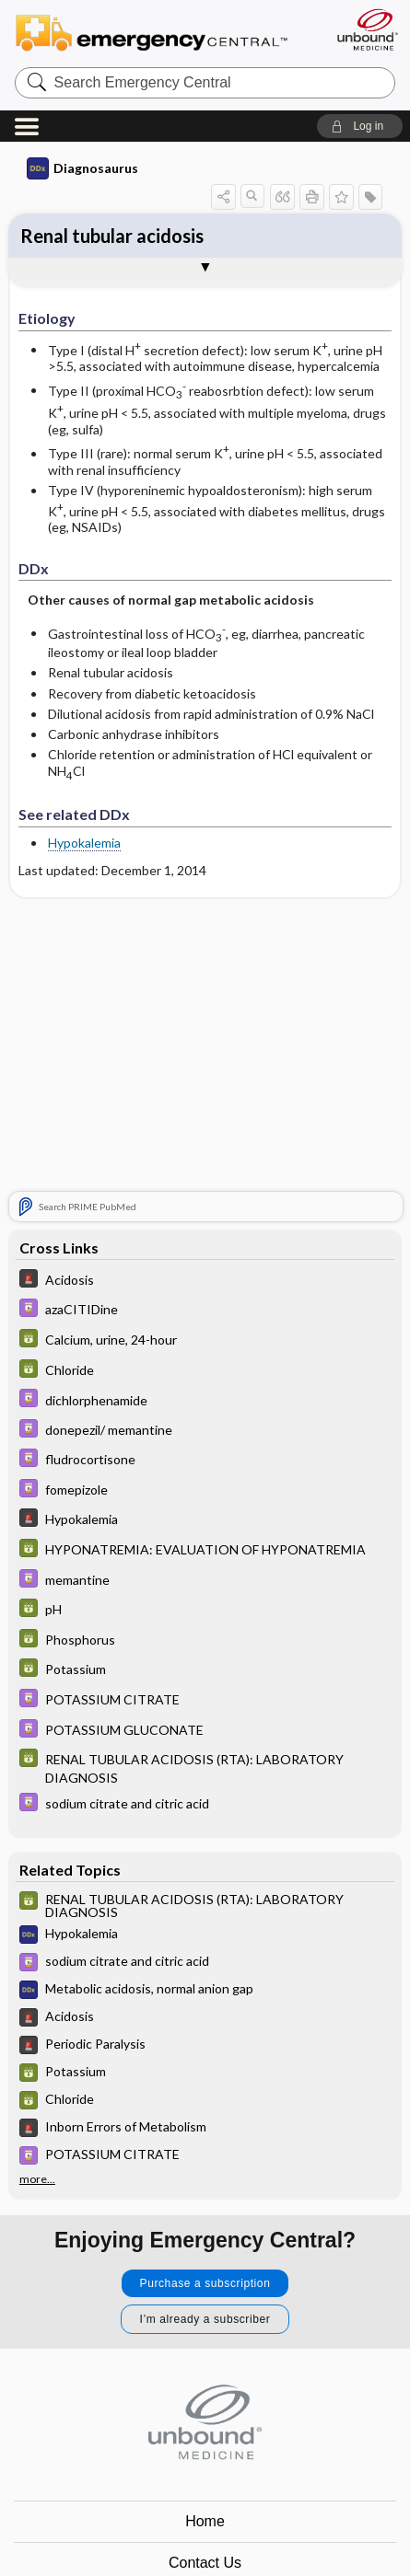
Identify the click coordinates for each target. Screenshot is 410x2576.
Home (205, 2521)
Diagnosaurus (82, 168)
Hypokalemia (84, 842)
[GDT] (205, 1340)
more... (37, 2179)
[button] (360, 126)
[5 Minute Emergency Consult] (205, 1280)
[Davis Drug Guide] (205, 1310)
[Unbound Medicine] (367, 29)
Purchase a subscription (205, 2283)
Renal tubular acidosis (112, 236)
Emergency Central (160, 31)
